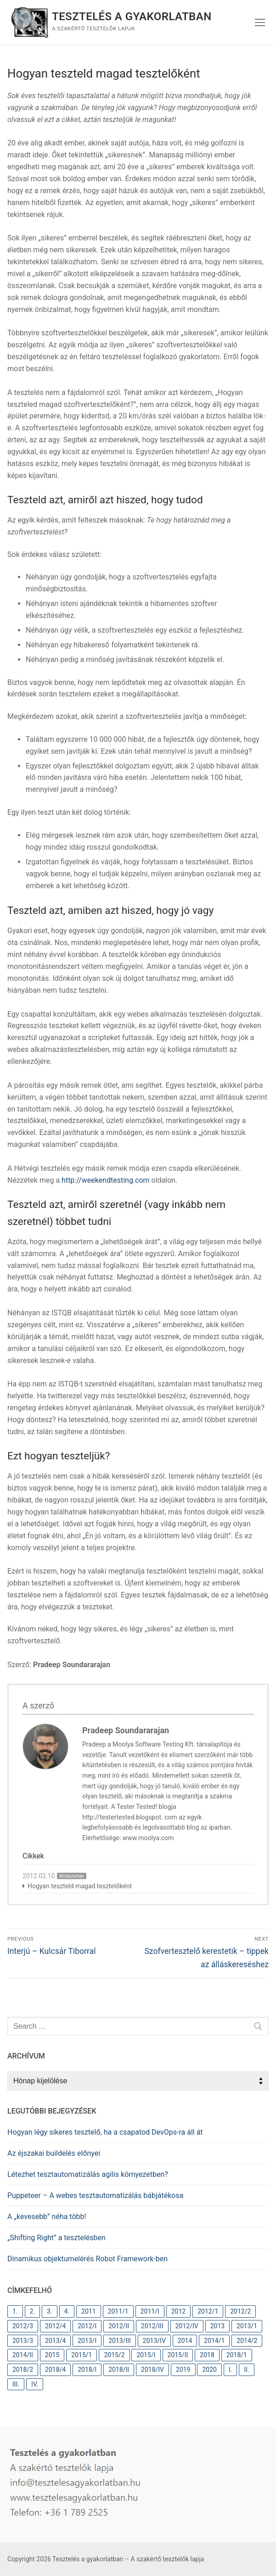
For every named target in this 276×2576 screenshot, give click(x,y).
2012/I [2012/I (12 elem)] (87, 2326)
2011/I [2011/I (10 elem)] (150, 2311)
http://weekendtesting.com (106, 1180)
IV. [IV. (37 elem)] (34, 2384)
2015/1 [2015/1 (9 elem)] (81, 2355)
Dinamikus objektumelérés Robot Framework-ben (87, 2258)
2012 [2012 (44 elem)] (178, 2311)
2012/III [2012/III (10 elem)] (152, 2326)
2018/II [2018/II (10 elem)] (118, 2369)
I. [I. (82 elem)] (230, 2369)
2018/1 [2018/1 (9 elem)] (236, 2355)
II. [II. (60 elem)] (246, 2369)
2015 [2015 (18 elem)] (52, 2355)
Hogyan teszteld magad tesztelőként (80, 1886)
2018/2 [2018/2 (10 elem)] (22, 2369)
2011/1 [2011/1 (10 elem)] (118, 2311)
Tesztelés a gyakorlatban (132, 16)
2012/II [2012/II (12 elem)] (118, 2326)
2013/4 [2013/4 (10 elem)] (55, 2340)
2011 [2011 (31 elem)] (88, 2311)
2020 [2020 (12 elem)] (209, 2369)
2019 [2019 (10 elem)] (183, 2369)
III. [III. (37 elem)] (15, 2384)
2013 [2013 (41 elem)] (217, 2326)
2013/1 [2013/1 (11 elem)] (247, 2326)
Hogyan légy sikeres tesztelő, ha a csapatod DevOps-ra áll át (105, 2132)
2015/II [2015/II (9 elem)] (178, 2355)
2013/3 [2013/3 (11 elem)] (22, 2340)
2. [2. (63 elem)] (32, 2311)
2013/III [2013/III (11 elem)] (119, 2340)
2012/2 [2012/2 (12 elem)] (240, 2311)
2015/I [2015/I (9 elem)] (145, 2355)
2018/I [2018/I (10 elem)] (87, 2369)
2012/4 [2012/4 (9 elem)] (55, 2326)
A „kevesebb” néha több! (46, 2216)
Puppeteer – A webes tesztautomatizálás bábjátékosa (95, 2195)
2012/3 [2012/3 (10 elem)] (22, 2326)
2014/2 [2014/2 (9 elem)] (247, 2340)
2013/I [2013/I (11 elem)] (87, 2340)
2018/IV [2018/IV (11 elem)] (152, 2369)
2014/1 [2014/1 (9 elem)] (214, 2340)
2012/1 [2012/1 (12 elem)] (207, 2311)
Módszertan (71, 1876)
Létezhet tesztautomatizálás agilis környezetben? (87, 2174)
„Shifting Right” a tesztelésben (56, 2237)
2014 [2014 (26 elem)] (185, 2340)
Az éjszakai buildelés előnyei (53, 2153)
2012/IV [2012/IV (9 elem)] (186, 2326)
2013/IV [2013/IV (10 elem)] (154, 2340)
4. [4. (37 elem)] (67, 2311)
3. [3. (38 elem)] (49, 2311)
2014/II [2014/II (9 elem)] (22, 2355)
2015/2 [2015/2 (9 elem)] (114, 2355)
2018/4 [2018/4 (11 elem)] (55, 2369)
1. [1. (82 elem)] (15, 2311)
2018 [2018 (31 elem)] (207, 2355)
